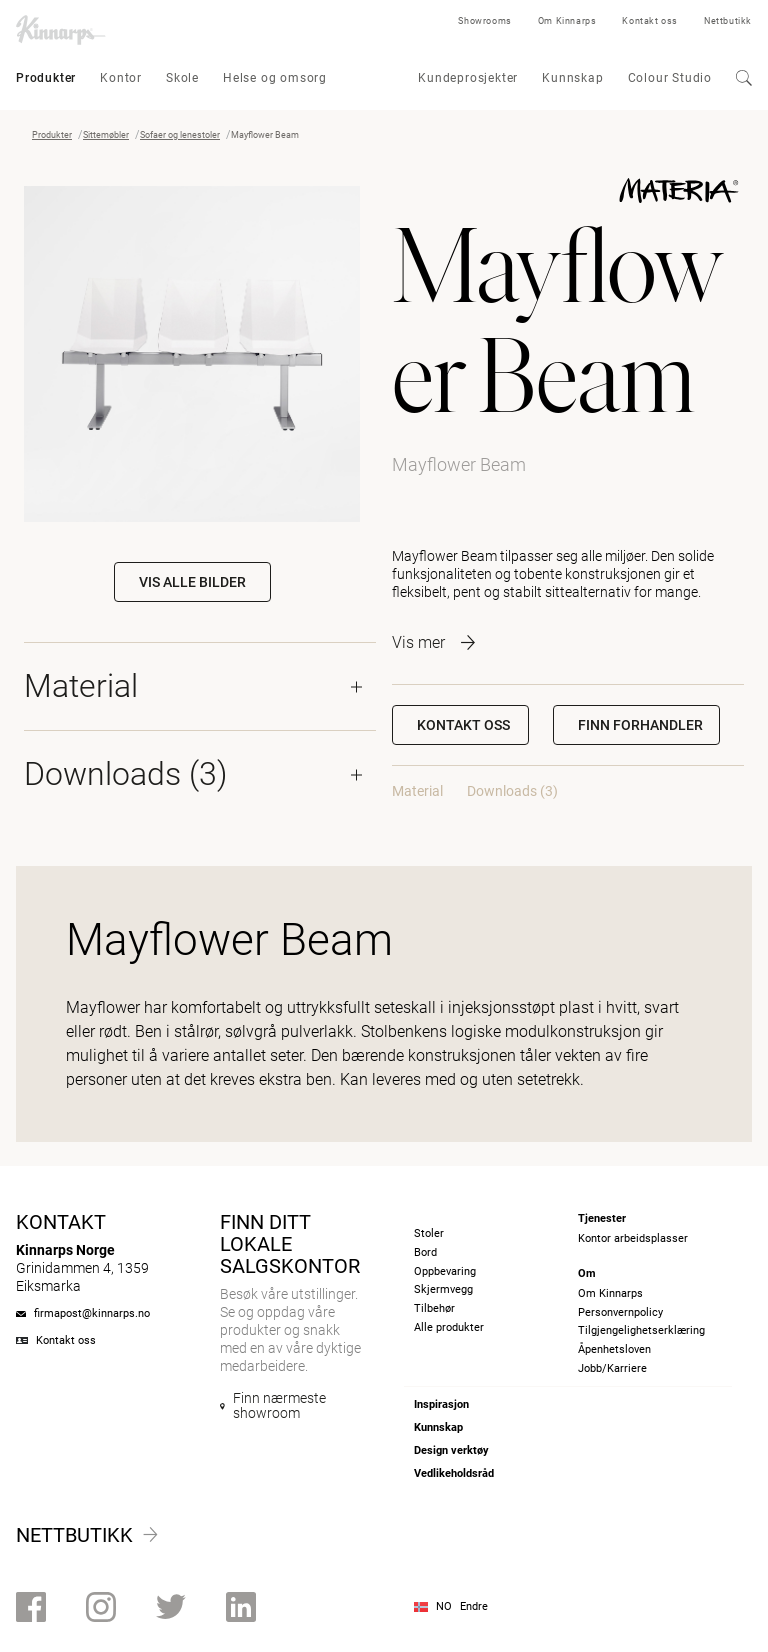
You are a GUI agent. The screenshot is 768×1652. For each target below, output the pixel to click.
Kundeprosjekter (468, 78)
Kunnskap (572, 78)
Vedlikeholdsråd (454, 1473)
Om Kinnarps (567, 21)
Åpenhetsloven (614, 1349)
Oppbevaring (445, 1271)
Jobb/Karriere (612, 1368)
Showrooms (484, 21)
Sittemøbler (106, 135)
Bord (425, 1252)
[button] (636, 725)
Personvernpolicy (620, 1312)
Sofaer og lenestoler (180, 135)
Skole (182, 78)
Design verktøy (451, 1450)
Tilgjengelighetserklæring (641, 1330)
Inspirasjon (441, 1404)
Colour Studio (670, 78)
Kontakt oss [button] (463, 725)
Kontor (121, 78)
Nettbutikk (728, 21)
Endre (474, 1606)
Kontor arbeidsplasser (633, 1238)
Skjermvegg (443, 1289)
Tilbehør (434, 1308)
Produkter (46, 78)
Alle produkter (449, 1327)
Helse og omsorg (275, 78)
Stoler (429, 1233)
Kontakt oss (650, 21)
